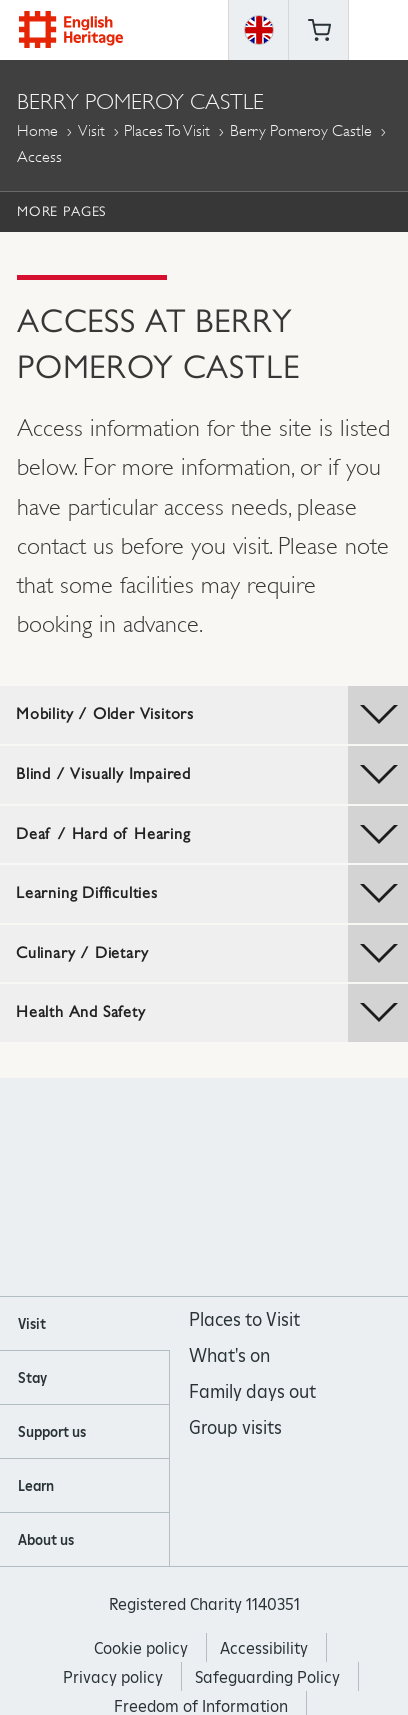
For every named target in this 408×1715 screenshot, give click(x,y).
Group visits (235, 1427)
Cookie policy (141, 1648)
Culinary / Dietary (212, 954)
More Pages (61, 211)
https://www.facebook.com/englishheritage (123, 1187)
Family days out (252, 1391)
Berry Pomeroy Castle (301, 130)
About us (46, 1540)
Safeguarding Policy (267, 1677)
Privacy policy (113, 1677)
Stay (32, 1378)
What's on (229, 1355)
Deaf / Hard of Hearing (212, 835)
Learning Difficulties (212, 894)
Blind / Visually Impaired (212, 775)
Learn (36, 1486)
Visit (91, 130)
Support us (52, 1432)
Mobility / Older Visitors (212, 715)
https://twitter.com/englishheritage (285, 1187)
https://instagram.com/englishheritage (177, 1187)
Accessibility (264, 1648)
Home (37, 130)
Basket (319, 30)
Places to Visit (167, 130)
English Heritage (71, 29)
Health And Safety (212, 1013)
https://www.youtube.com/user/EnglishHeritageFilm (231, 1187)
